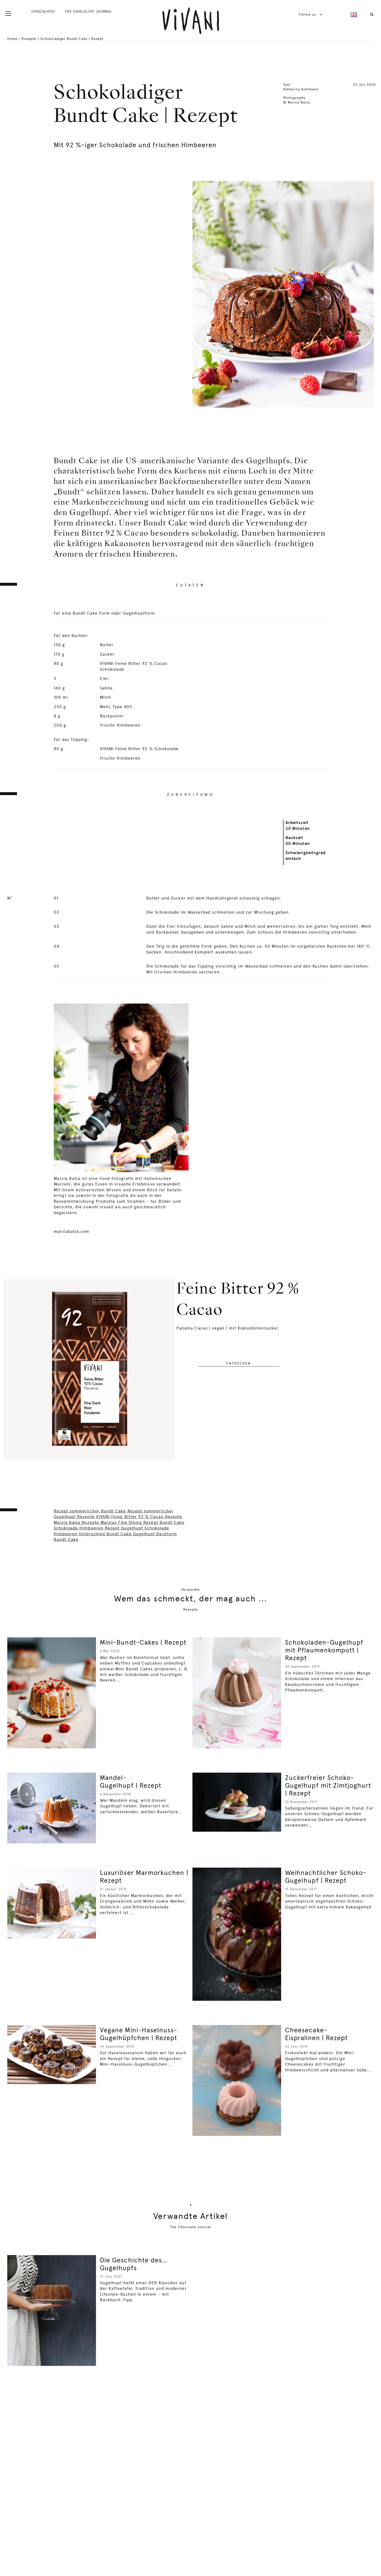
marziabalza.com (72, 1231)
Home (12, 39)
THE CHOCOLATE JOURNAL (88, 11)
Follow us (311, 14)
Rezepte (29, 39)
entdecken (238, 1363)
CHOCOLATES (43, 11)
